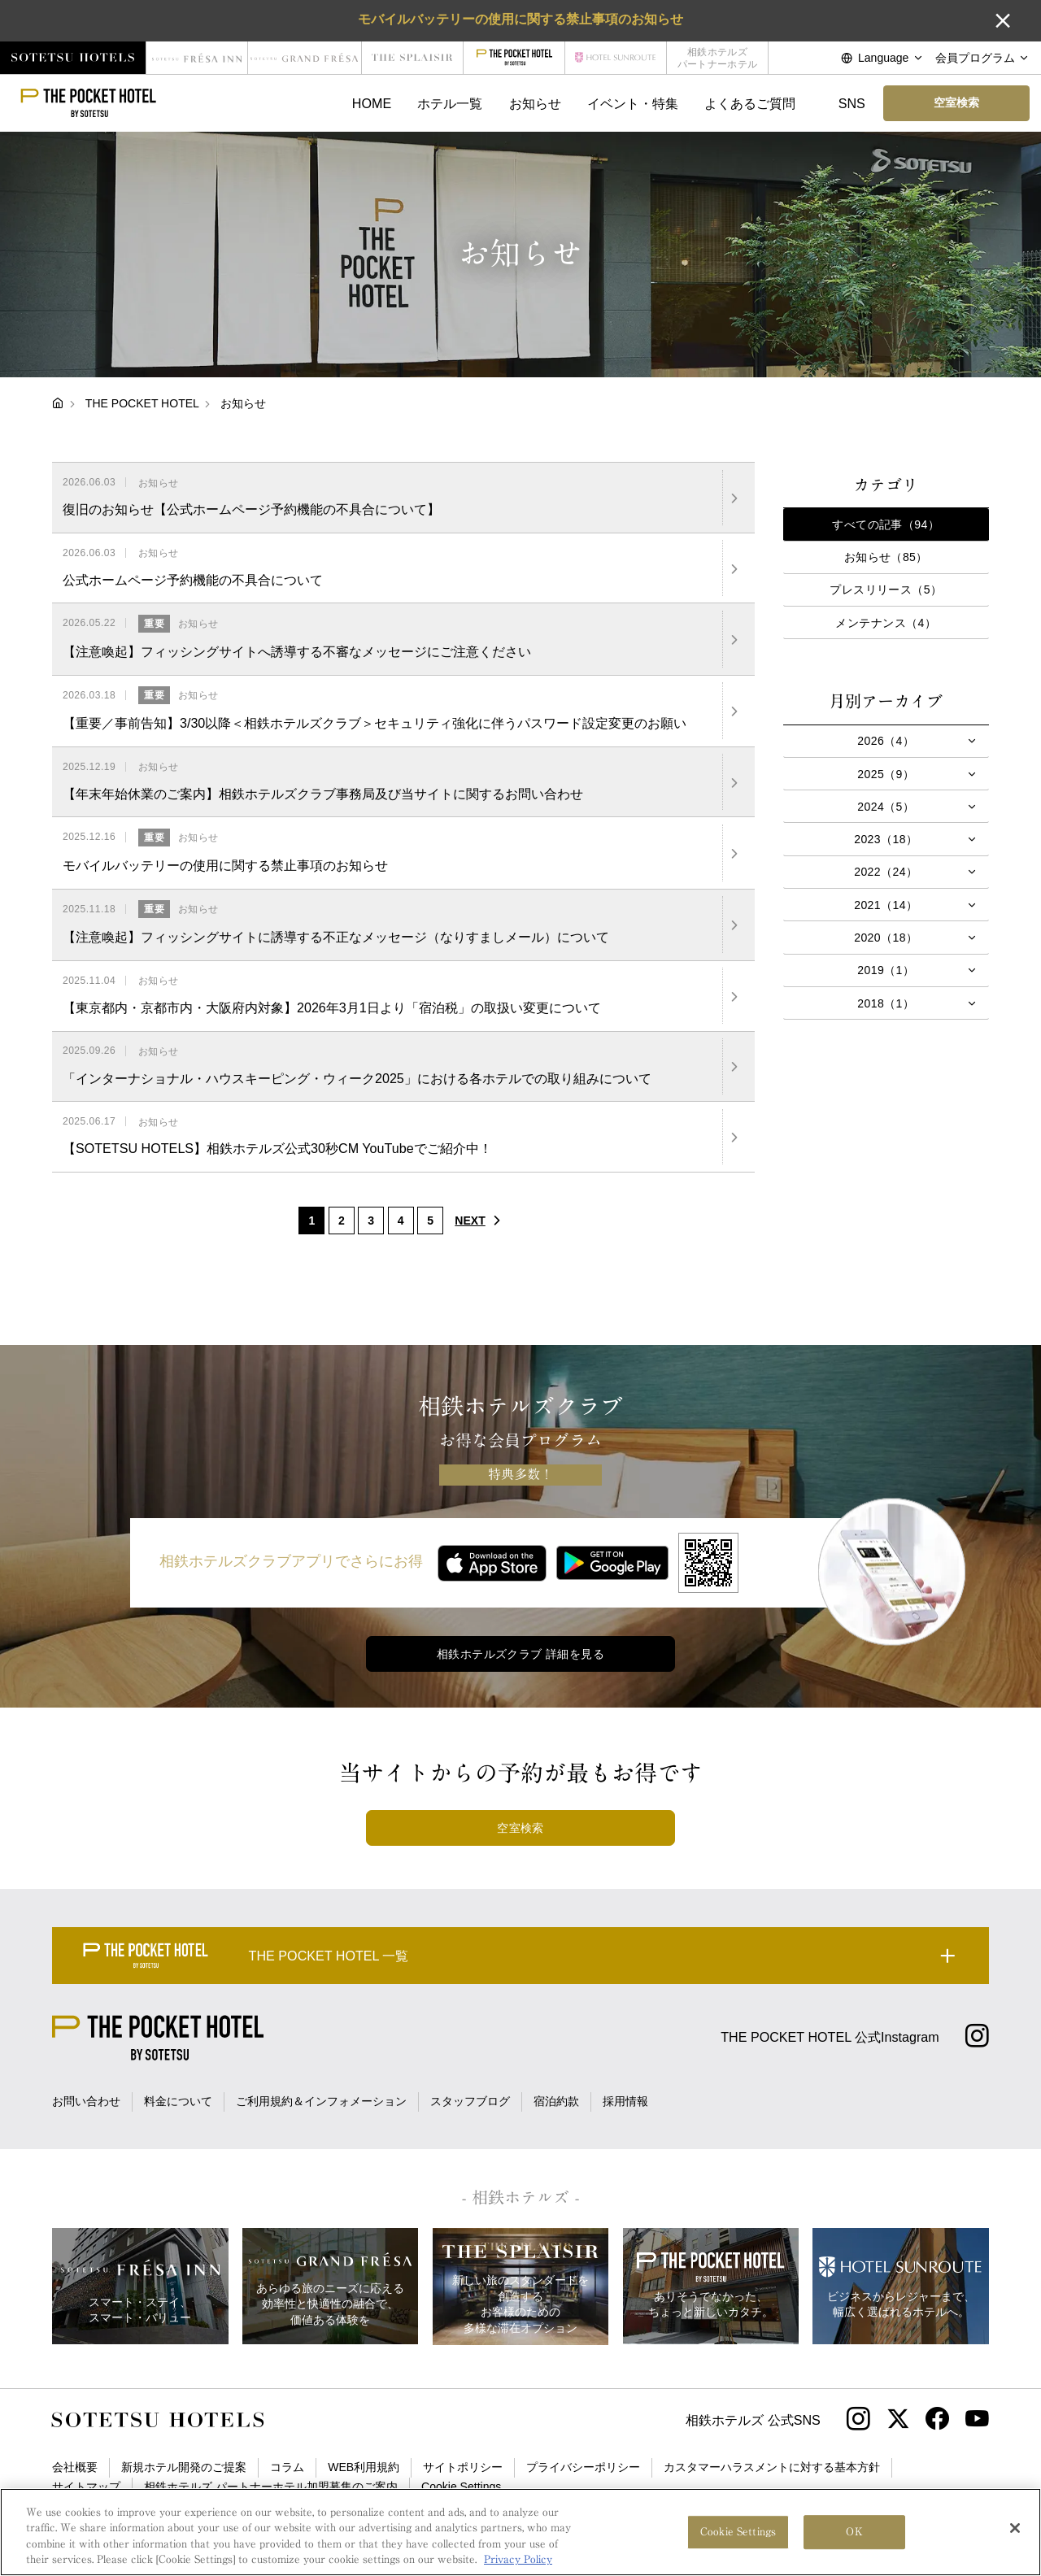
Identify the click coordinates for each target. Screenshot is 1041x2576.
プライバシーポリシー (583, 2467)
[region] (520, 2532)
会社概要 (75, 2467)
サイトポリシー (463, 2467)
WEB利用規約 (363, 2467)
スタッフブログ (470, 2101)
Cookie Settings (461, 2486)
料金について (178, 2101)
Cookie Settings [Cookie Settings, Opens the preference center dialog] (738, 2531)
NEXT (481, 1220)
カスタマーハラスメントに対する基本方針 (772, 2467)
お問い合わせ (86, 2101)
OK (854, 2531)
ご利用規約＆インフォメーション (321, 2101)
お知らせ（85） (886, 557)
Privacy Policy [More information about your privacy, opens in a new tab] (518, 2559)
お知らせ (535, 103)
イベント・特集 (632, 103)
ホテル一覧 (449, 103)
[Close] (1015, 2528)
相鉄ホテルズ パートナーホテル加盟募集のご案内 (271, 2486)
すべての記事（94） (885, 524)
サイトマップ (86, 2486)
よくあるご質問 (749, 103)
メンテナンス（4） (885, 622)
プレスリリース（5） (886, 589)
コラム (287, 2467)
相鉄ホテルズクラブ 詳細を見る (520, 1653)
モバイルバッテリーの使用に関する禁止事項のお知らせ (520, 18)
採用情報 (625, 2101)
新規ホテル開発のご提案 (183, 2467)
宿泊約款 (556, 2101)
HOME (371, 103)
